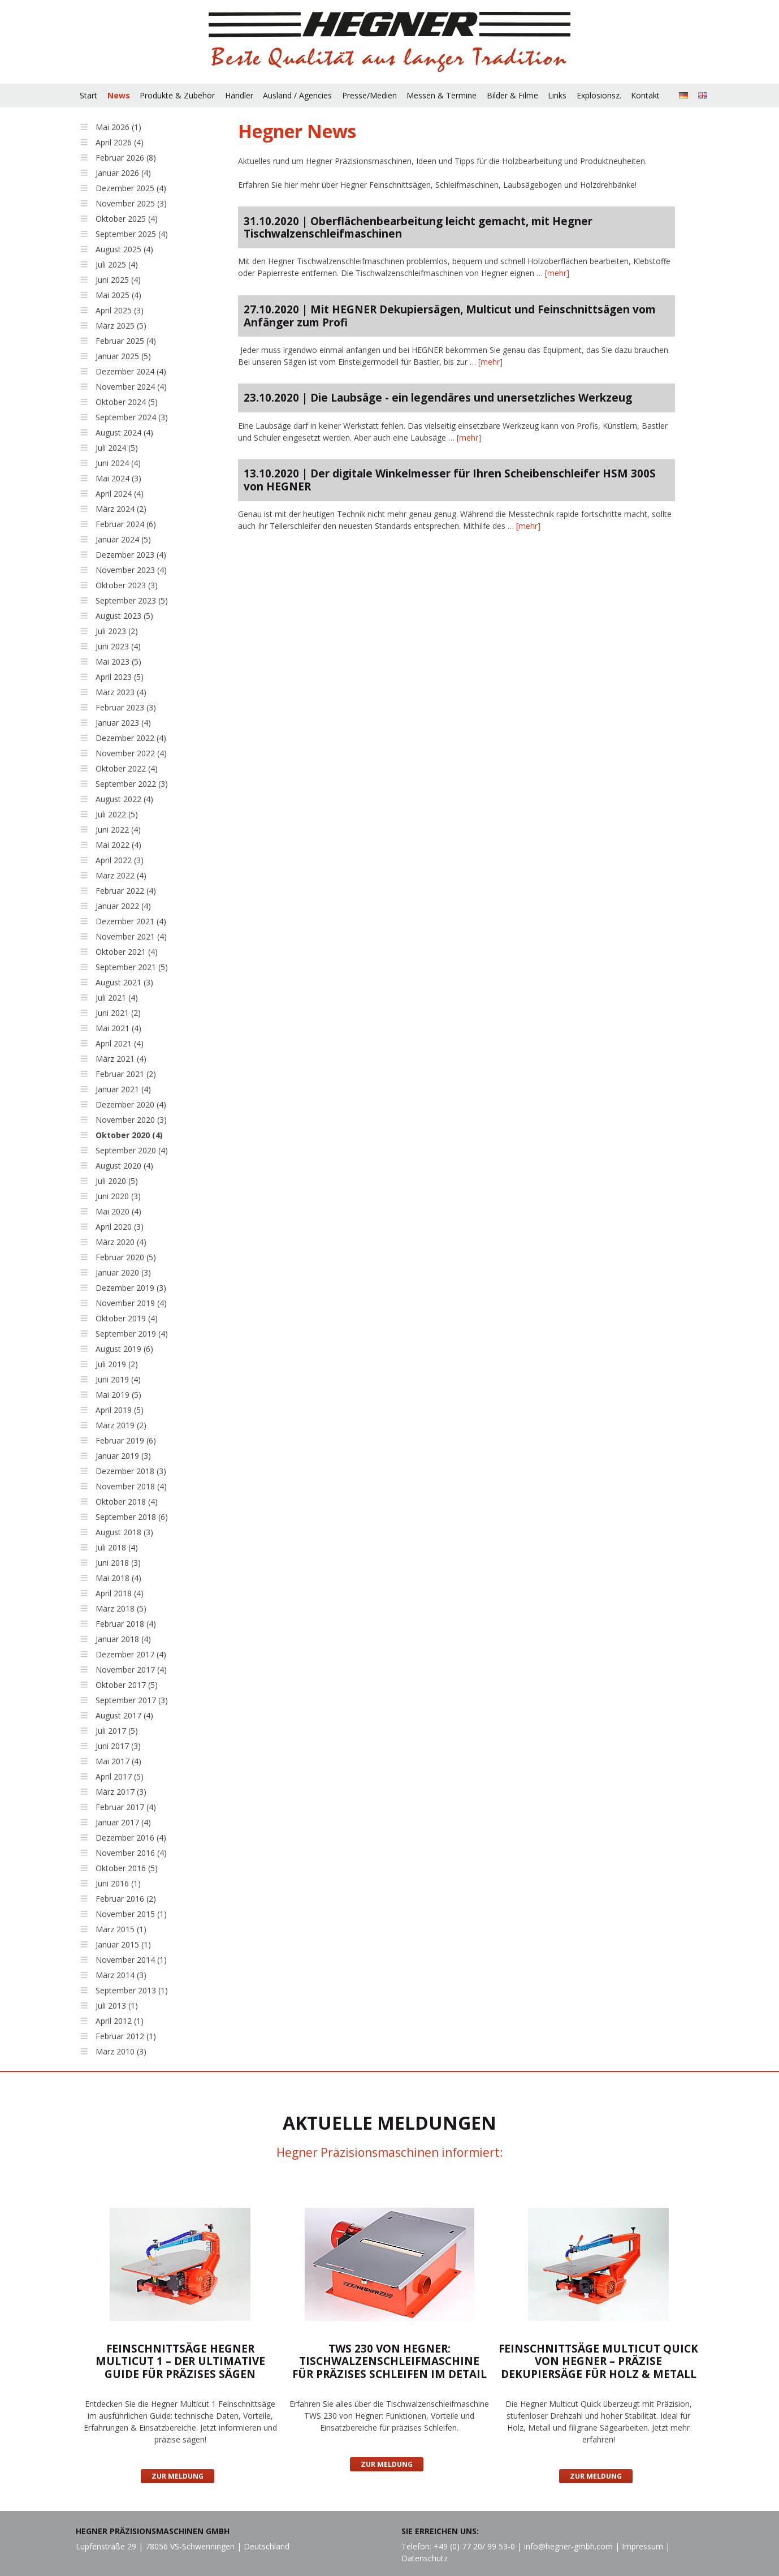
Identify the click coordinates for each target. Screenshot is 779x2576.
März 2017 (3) (121, 1791)
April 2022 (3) (120, 860)
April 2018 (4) (120, 1593)
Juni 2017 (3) (118, 1746)
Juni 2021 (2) (118, 1012)
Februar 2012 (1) (126, 2036)
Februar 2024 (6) (126, 524)
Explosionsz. (599, 95)
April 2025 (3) (120, 310)
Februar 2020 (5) (126, 1257)
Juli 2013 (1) (117, 2005)
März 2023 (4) (121, 692)
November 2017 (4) (131, 1669)
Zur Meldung (178, 2476)
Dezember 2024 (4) (131, 371)
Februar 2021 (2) (126, 1074)
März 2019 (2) (121, 1425)
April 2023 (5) (120, 676)
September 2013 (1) (132, 1990)
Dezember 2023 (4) (131, 554)
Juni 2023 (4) (118, 646)
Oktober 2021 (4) (127, 951)
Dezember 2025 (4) (131, 188)
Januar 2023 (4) (123, 722)
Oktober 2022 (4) (127, 768)
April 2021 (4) (120, 1043)
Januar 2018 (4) (123, 1639)
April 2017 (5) (120, 1776)
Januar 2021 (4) (123, 1089)
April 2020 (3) (120, 1226)
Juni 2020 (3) (118, 1196)
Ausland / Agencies (297, 95)
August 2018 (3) (124, 1532)
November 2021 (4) (131, 936)
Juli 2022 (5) (117, 814)
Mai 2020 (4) (118, 1211)
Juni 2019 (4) (118, 1379)
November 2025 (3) (131, 203)
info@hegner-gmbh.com (568, 2546)
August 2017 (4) (124, 1715)
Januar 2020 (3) (123, 1272)
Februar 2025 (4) (126, 340)
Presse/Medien (369, 95)
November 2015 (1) (131, 1914)
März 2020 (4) (121, 1242)
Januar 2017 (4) (123, 1822)
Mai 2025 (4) (118, 295)
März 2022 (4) (121, 875)
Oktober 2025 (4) (127, 218)
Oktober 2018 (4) (127, 1501)
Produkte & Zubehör (177, 95)
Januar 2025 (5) (123, 356)
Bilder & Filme (512, 95)
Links (557, 95)
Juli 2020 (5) (117, 1180)
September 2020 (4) (132, 1150)
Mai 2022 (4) (118, 844)
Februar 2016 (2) (126, 1898)
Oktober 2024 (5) (127, 402)
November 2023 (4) (131, 570)
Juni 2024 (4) (118, 463)
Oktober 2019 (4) (127, 1318)
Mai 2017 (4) (118, 1761)
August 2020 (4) (124, 1165)
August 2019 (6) (124, 1348)
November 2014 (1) (131, 1959)
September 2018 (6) (132, 1516)
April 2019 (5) (120, 1410)
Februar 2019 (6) (126, 1440)
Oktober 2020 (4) (129, 1135)
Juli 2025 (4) (117, 264)
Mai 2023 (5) (118, 661)
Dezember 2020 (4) (131, 1104)
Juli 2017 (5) (117, 1730)
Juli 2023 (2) (117, 631)
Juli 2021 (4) (117, 997)
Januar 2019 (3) (123, 1455)
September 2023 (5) (132, 600)
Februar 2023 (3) (126, 707)
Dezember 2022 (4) (131, 738)
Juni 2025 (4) (118, 279)
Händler (239, 95)
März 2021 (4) (121, 1058)
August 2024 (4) (124, 432)
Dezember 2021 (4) (131, 921)
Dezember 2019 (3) (131, 1287)
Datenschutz (424, 2558)
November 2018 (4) (131, 1486)
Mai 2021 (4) (118, 1028)
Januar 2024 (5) (123, 539)
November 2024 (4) (131, 386)
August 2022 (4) (124, 799)
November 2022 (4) (131, 753)
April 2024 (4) (120, 493)
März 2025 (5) (121, 325)
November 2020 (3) (131, 1119)
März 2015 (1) (121, 1929)
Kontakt (645, 95)
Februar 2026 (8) (126, 157)
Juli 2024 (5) (117, 447)
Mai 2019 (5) (118, 1394)
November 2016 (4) (131, 1852)
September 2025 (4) (132, 234)
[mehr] (557, 273)
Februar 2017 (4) (126, 1807)
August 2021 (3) (124, 982)
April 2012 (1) (120, 2020)
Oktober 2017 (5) (127, 1684)
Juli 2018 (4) (117, 1547)
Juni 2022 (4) (118, 829)
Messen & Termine (441, 95)
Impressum (642, 2546)
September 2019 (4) (132, 1333)
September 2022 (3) (132, 783)
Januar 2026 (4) (123, 172)
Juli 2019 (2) (117, 1364)
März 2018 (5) (121, 1608)
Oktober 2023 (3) (127, 585)
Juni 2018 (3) (118, 1562)
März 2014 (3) (121, 1975)
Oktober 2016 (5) (127, 1868)
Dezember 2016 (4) (131, 1837)
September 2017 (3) (132, 1700)
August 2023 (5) (124, 615)
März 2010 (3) (121, 2051)
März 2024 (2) (121, 508)
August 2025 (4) (124, 249)
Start (88, 95)
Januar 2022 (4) (123, 906)
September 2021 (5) (132, 967)
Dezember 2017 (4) (131, 1654)
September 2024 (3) (132, 417)
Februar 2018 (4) (126, 1623)
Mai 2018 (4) (118, 1578)
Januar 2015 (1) (123, 1944)
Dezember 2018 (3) (131, 1471)
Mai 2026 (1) (118, 127)
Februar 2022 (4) (126, 890)
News (118, 95)
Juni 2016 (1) (118, 1883)
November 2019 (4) (131, 1303)
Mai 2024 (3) (118, 478)
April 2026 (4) (120, 142)
